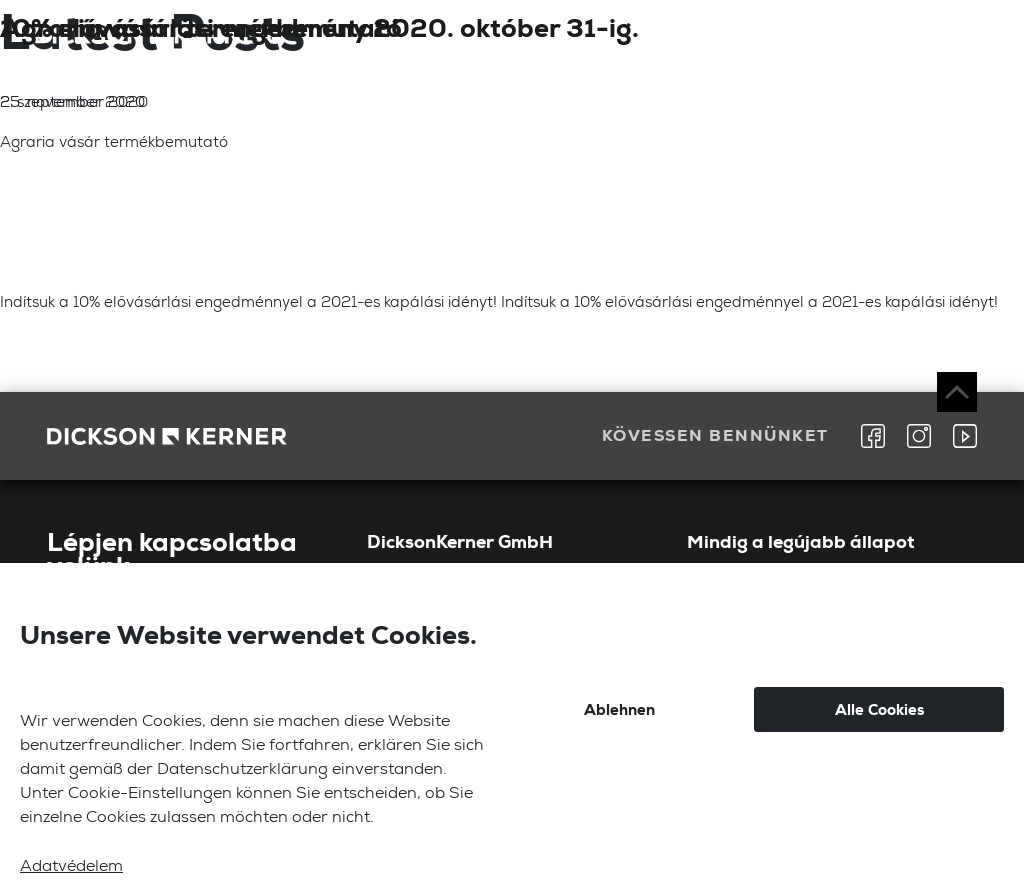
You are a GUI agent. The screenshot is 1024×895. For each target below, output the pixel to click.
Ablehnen (619, 710)
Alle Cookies (879, 710)
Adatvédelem (71, 868)
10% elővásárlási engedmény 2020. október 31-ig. (319, 28)
